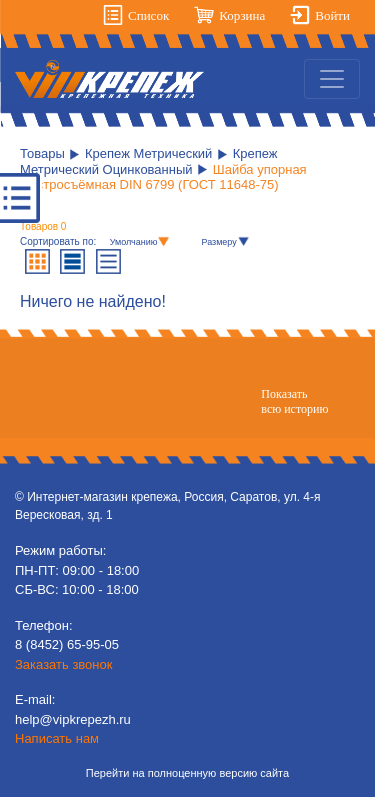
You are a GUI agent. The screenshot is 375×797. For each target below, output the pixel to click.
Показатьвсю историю (294, 401)
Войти (332, 15)
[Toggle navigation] (332, 79)
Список (148, 15)
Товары (42, 153)
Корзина (242, 15)
